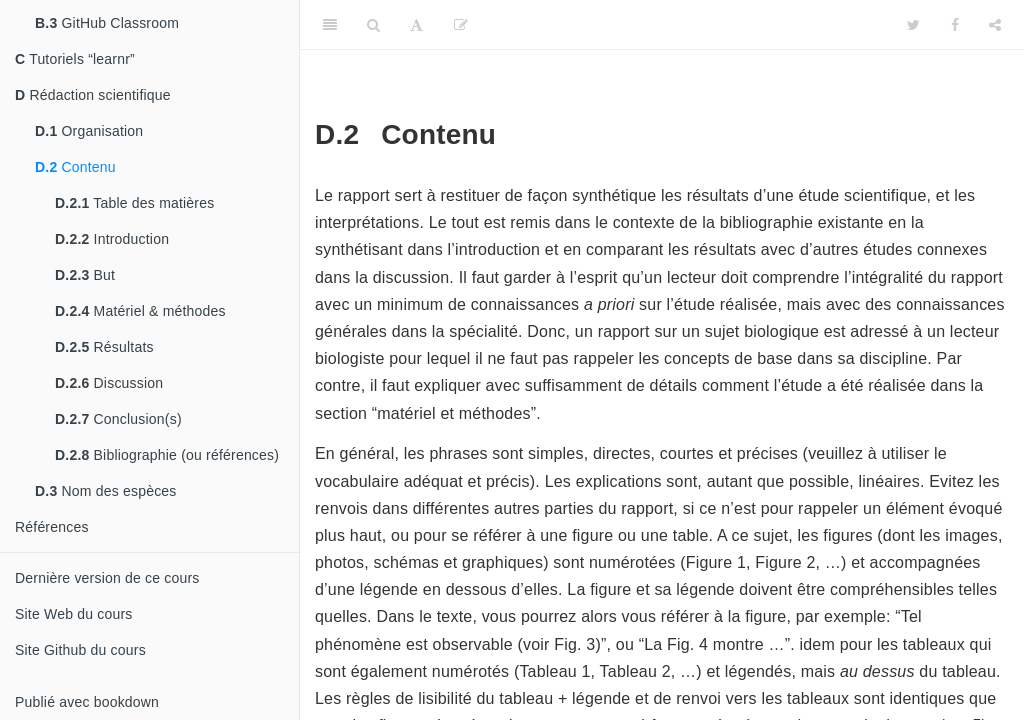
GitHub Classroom (107, 23)
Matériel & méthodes (140, 311)
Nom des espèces (106, 491)
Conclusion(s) (118, 419)
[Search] (373, 25)
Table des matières (134, 203)
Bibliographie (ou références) (167, 455)
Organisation (89, 131)
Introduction (112, 239)
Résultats (104, 347)
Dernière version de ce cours (107, 578)
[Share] (995, 25)
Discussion (109, 383)
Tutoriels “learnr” (75, 59)
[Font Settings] (416, 25)
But (85, 275)
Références (52, 527)
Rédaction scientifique (93, 95)
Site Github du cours (80, 650)
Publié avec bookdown (87, 702)
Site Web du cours (74, 614)
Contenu (75, 167)
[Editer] (461, 25)
